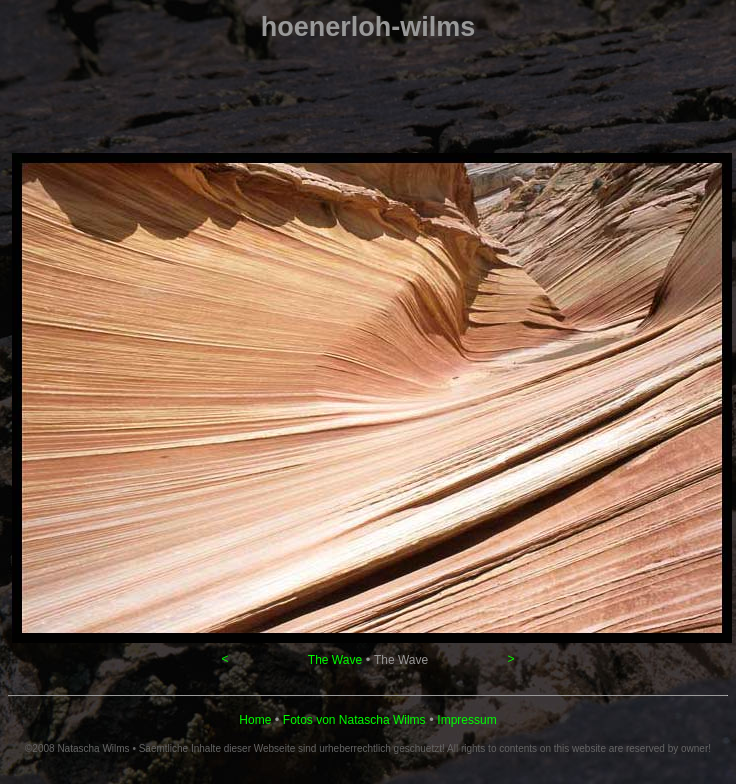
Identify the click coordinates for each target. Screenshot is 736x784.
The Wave (335, 660)
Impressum (466, 720)
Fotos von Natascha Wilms (354, 720)
